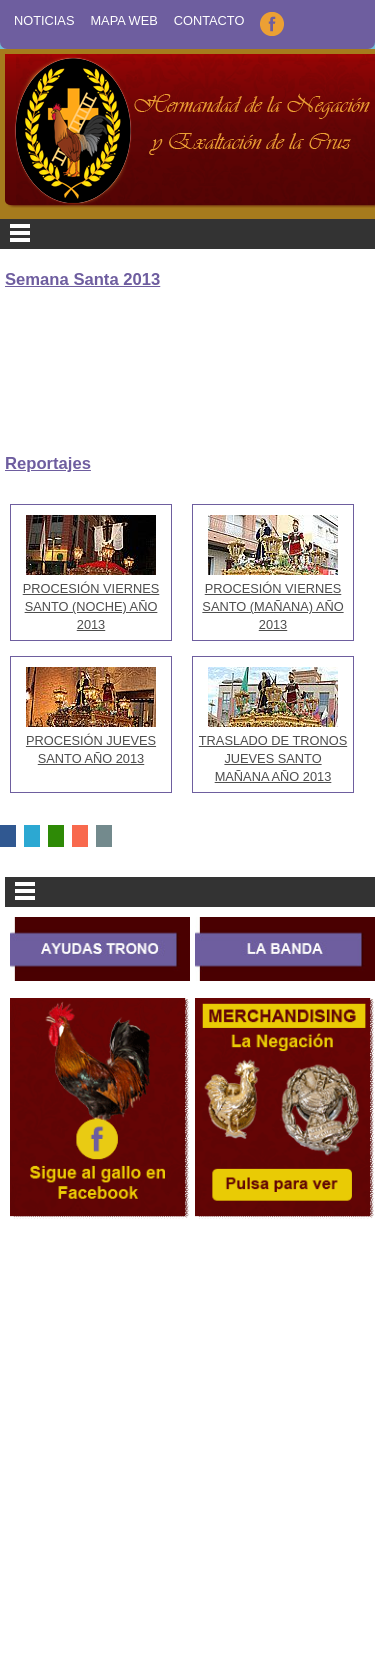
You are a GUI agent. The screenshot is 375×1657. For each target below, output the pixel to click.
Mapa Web (123, 20)
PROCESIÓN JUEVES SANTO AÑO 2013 (91, 740)
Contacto (209, 20)
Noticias (44, 20)
